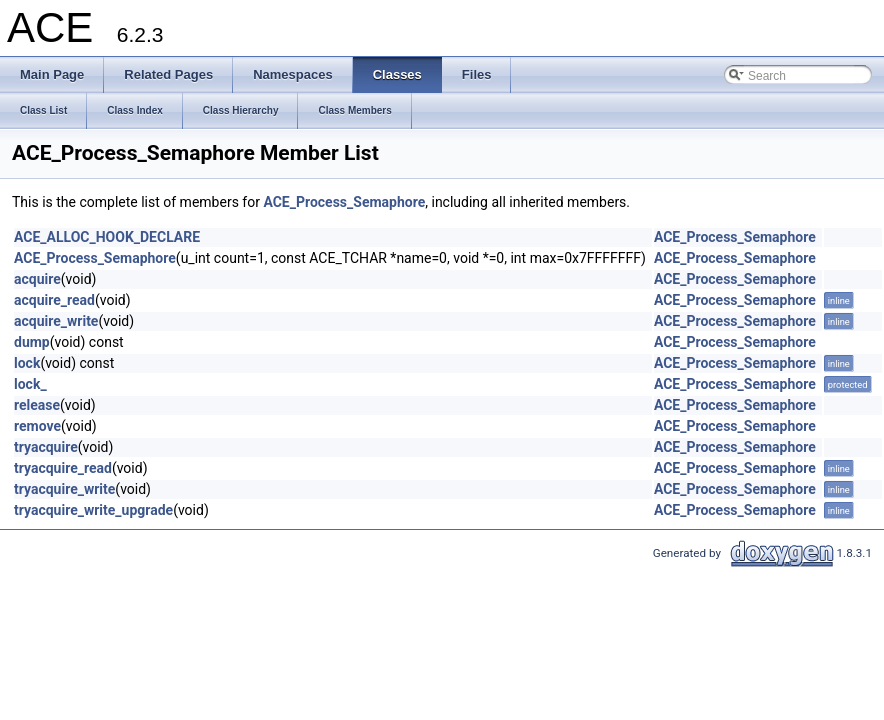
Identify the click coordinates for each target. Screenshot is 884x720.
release (37, 405)
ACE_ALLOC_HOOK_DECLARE (107, 237)
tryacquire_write (64, 489)
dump (32, 342)
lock (27, 363)
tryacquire (46, 447)
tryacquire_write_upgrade (93, 510)
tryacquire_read (63, 468)
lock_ (30, 384)
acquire (37, 279)
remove (37, 426)
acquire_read (54, 300)
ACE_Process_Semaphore (344, 202)
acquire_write (56, 321)
